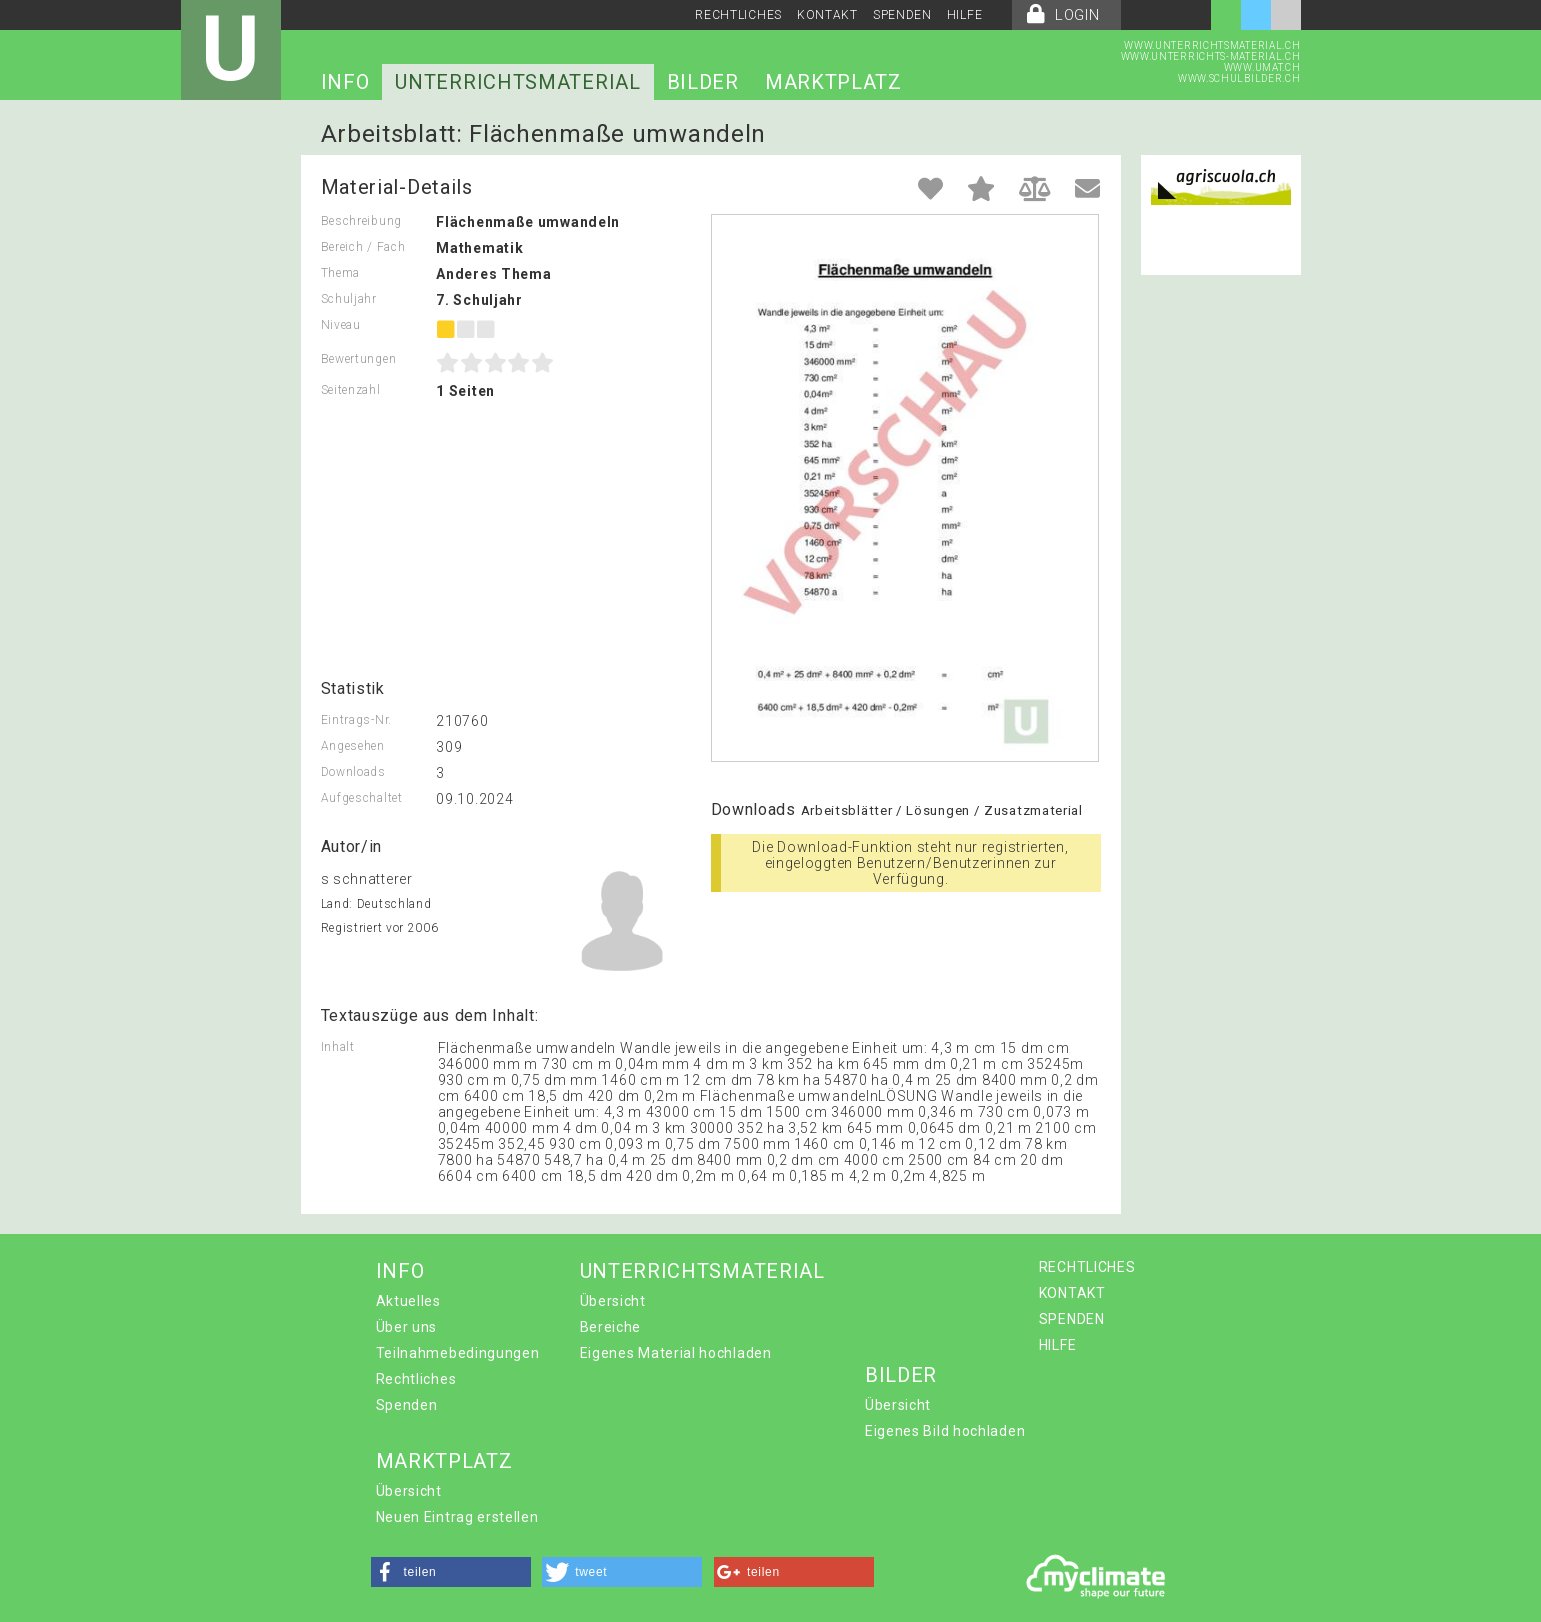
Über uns (407, 1327)
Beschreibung (361, 221)
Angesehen (353, 746)
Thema (341, 273)
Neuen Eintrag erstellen (457, 1517)
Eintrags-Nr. (356, 720)
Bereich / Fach (363, 247)
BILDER (703, 82)
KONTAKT (827, 15)
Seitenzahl (351, 390)
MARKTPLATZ (833, 82)
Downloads (353, 772)
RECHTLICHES (738, 15)
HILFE (965, 15)
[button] (451, 1572)
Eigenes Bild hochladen (945, 1431)
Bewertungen (359, 359)
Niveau (341, 325)
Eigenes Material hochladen (676, 1353)
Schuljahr (349, 299)
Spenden (407, 1405)
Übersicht (613, 1301)
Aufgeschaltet (362, 798)
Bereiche (611, 1327)
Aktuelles (408, 1301)
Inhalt (338, 1047)
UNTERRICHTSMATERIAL (517, 82)
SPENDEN (902, 15)
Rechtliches (416, 1379)
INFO (345, 82)
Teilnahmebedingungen (458, 1353)
